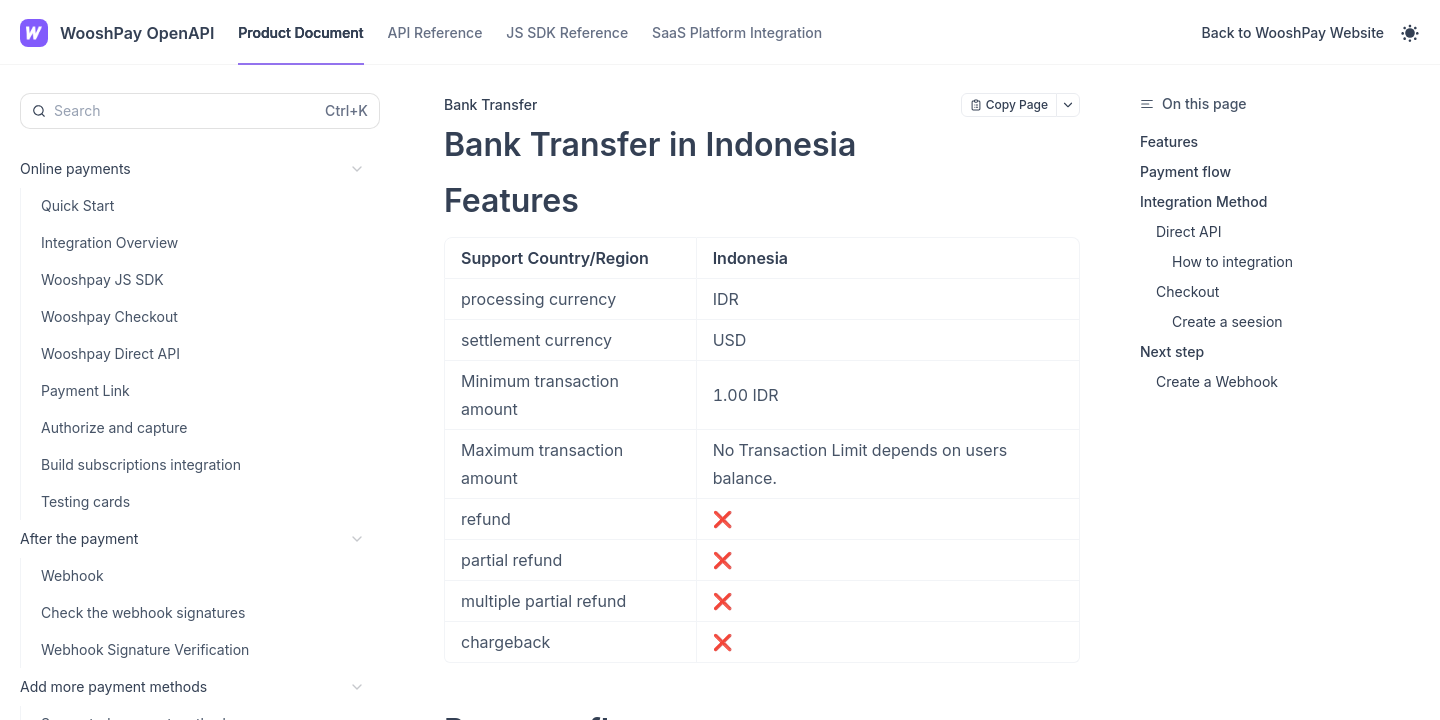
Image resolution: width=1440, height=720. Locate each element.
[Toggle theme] (1410, 33)
